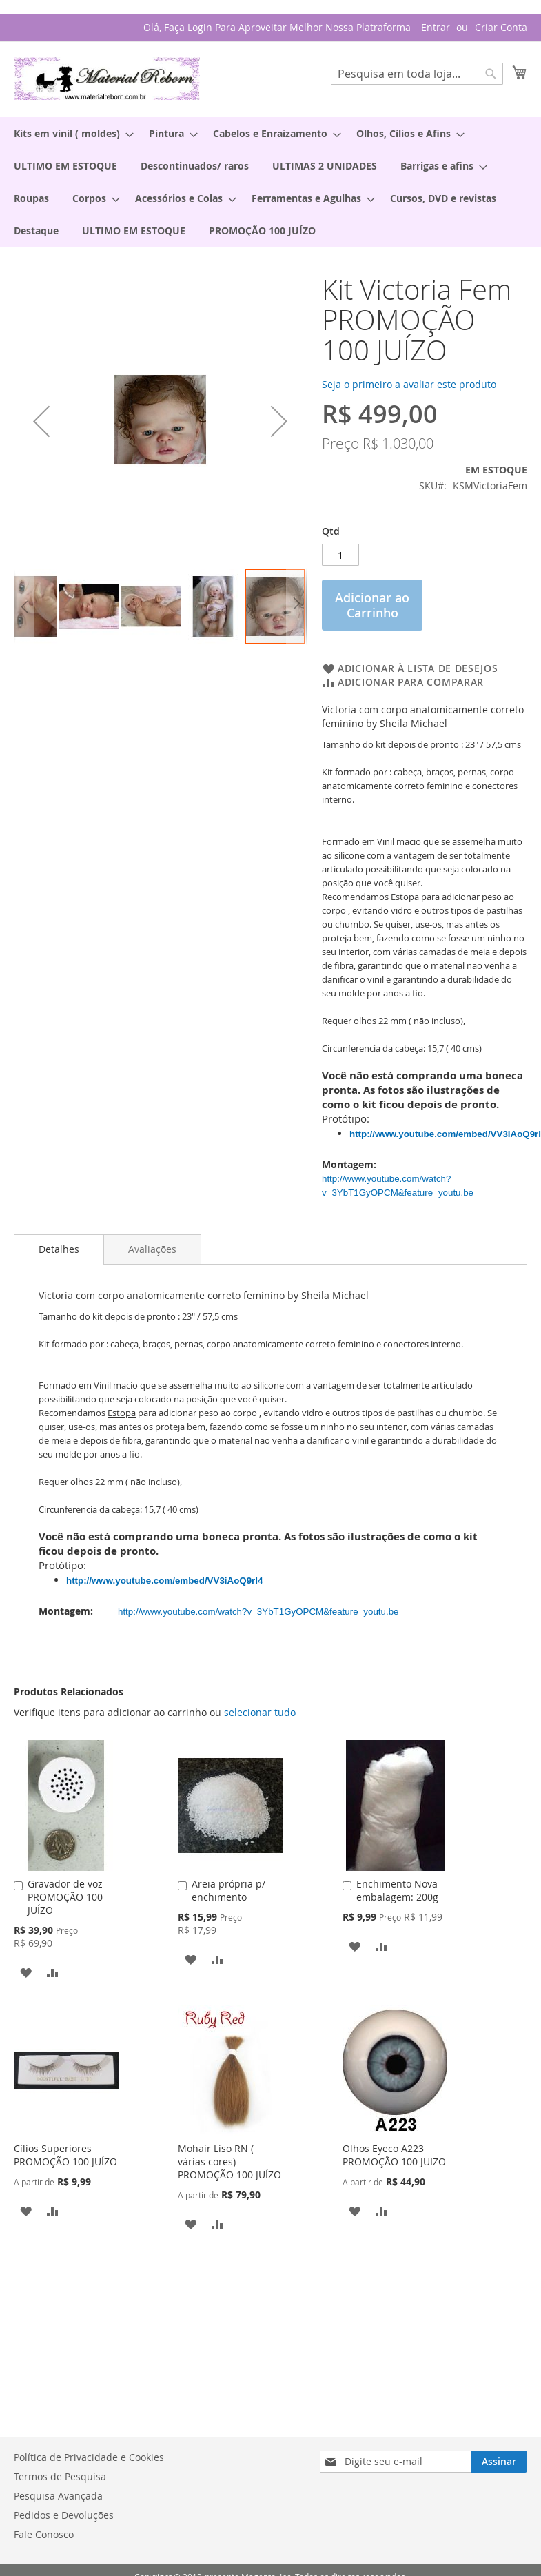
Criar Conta (501, 27)
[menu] (270, 182)
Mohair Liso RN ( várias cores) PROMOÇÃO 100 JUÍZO (229, 2161)
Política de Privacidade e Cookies (89, 2457)
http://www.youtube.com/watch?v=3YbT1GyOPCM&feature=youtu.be (261, 1611)
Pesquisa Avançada (58, 2495)
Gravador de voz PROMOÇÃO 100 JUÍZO (65, 1896)
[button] (41, 420)
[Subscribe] (499, 2462)
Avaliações (152, 1249)
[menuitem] (70, 133)
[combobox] (417, 74)
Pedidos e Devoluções (64, 2515)
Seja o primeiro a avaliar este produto (409, 384)
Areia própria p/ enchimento (228, 1890)
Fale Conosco (44, 2534)
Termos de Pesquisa (60, 2476)
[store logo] (107, 78)
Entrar (435, 27)
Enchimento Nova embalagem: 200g (397, 1890)
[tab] (59, 1249)
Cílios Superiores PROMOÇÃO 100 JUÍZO (65, 2155)
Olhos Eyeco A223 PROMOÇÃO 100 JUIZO (394, 2155)
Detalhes (59, 1249)
